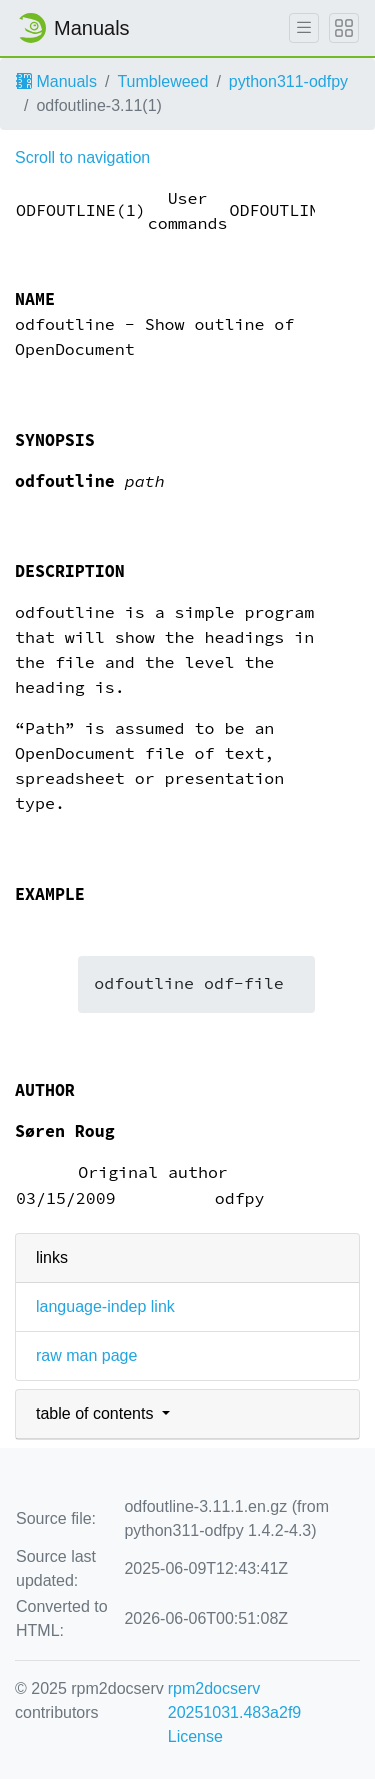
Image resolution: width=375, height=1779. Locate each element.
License (195, 1736)
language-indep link (105, 1306)
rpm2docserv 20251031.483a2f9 (234, 1700)
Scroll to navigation (82, 157)
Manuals (56, 81)
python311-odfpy (288, 81)
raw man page (86, 1355)
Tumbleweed (162, 81)
